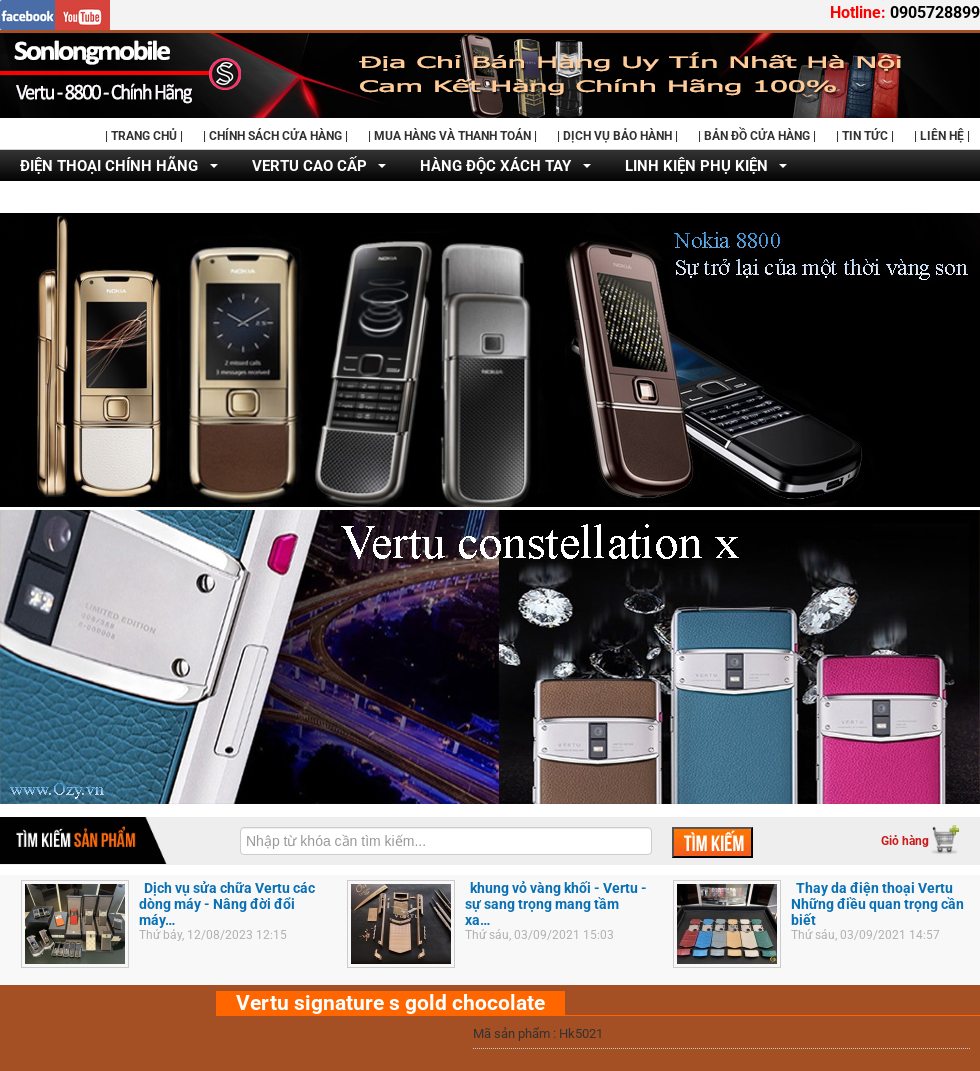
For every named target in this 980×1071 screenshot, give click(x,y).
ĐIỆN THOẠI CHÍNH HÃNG (109, 166)
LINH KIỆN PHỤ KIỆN (696, 166)
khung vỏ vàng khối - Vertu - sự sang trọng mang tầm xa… (556, 904)
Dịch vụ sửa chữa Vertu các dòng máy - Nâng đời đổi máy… (227, 904)
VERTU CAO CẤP (309, 166)
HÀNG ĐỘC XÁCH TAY (495, 166)
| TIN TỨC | (865, 136)
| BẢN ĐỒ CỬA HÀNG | (757, 136)
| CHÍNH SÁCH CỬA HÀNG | (275, 136)
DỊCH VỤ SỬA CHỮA (89, 198)
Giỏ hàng (905, 841)
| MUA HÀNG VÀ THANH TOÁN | (452, 136)
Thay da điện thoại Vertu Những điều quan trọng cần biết (877, 904)
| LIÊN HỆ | (942, 136)
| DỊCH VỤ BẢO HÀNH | (617, 136)
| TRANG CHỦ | (144, 136)
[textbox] (446, 841)
